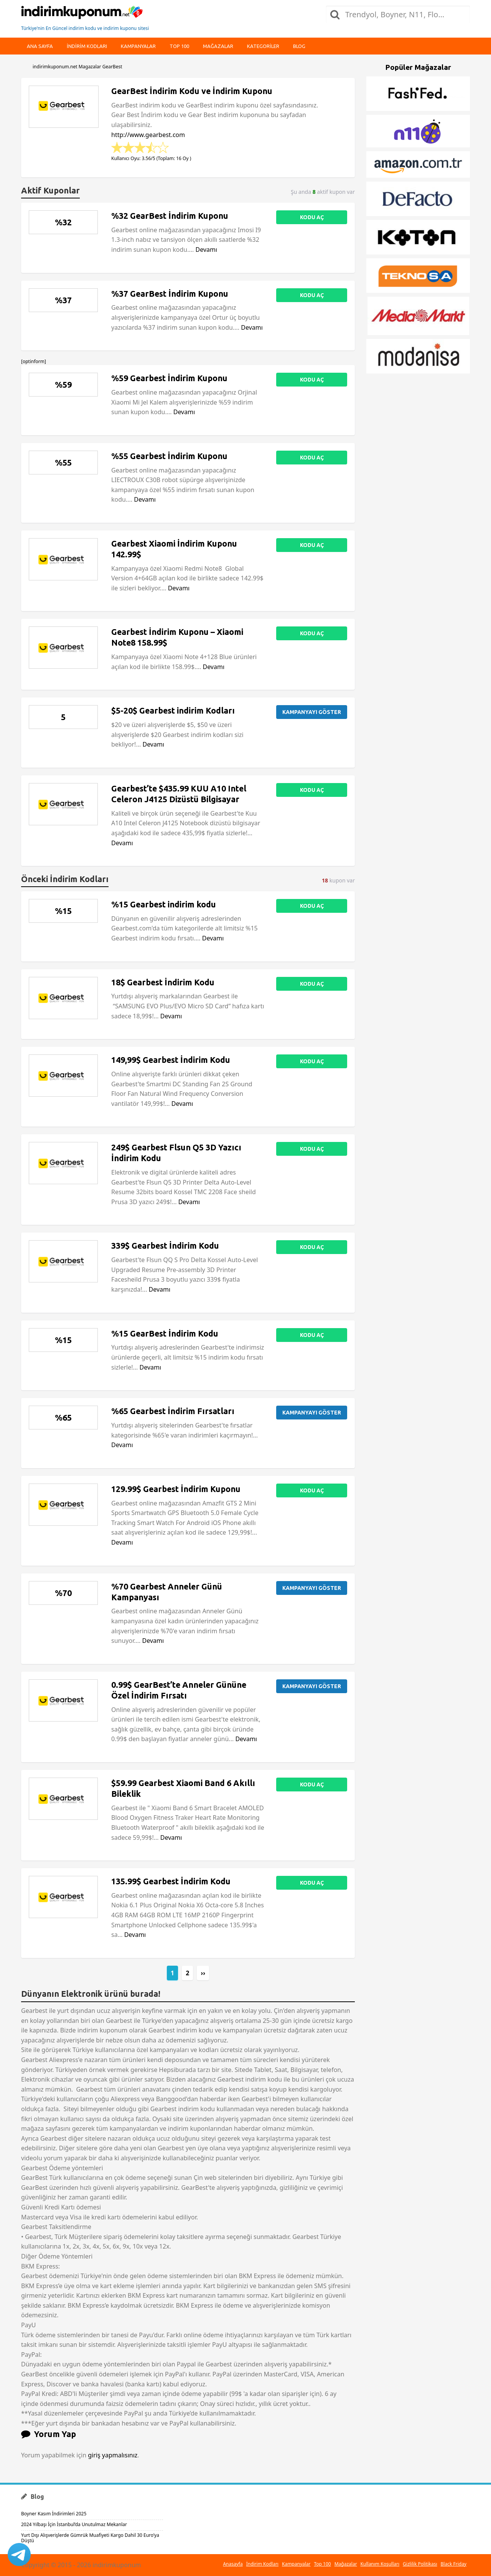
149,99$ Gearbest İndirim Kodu (170, 1059)
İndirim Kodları (262, 2564)
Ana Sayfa (40, 46)
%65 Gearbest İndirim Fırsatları (172, 1411)
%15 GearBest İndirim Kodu (164, 1333)
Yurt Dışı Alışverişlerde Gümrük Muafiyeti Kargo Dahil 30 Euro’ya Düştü (90, 2538)
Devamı (206, 249)
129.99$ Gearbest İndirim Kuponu (176, 1489)
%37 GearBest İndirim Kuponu (169, 293)
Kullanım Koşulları (380, 2564)
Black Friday (453, 2564)
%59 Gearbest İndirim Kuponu (169, 378)
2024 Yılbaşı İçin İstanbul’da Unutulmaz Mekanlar (74, 2524)
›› (203, 1973)
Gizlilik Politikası (420, 2564)
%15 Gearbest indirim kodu (163, 904)
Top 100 (179, 46)
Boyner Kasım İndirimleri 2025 (53, 2513)
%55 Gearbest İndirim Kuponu (169, 456)
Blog (299, 46)
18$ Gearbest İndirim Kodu (162, 982)
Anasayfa (232, 2564)
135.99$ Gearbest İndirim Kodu (171, 1881)
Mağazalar (218, 46)
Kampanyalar (138, 46)
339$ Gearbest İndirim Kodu (165, 1245)
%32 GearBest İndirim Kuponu (169, 215)
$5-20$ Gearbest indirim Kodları (173, 710)
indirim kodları (87, 46)
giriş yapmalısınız (112, 2455)
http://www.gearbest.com (148, 135)
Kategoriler (263, 46)
